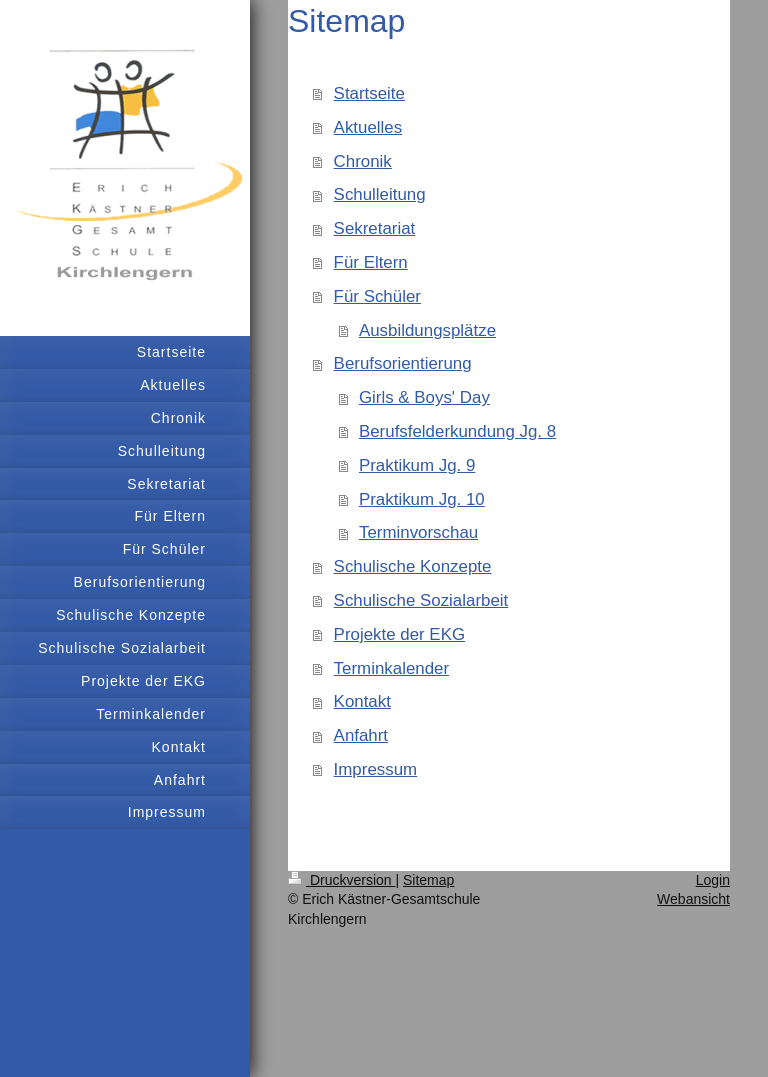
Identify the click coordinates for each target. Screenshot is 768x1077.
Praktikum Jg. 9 (417, 465)
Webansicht (693, 899)
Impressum (376, 769)
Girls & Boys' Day (424, 397)
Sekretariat (375, 228)
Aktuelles (368, 127)
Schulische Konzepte (413, 566)
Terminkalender (391, 668)
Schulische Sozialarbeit (421, 600)
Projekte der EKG (399, 634)
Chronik (363, 161)
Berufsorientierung (403, 363)
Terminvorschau (418, 532)
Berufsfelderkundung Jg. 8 (457, 431)
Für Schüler (377, 296)
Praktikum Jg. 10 (422, 499)
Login (713, 880)
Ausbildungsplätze (427, 330)
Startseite (369, 93)
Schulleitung (380, 194)
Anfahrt (361, 735)
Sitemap (428, 880)
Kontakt (362, 701)
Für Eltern (371, 262)
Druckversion (341, 880)
